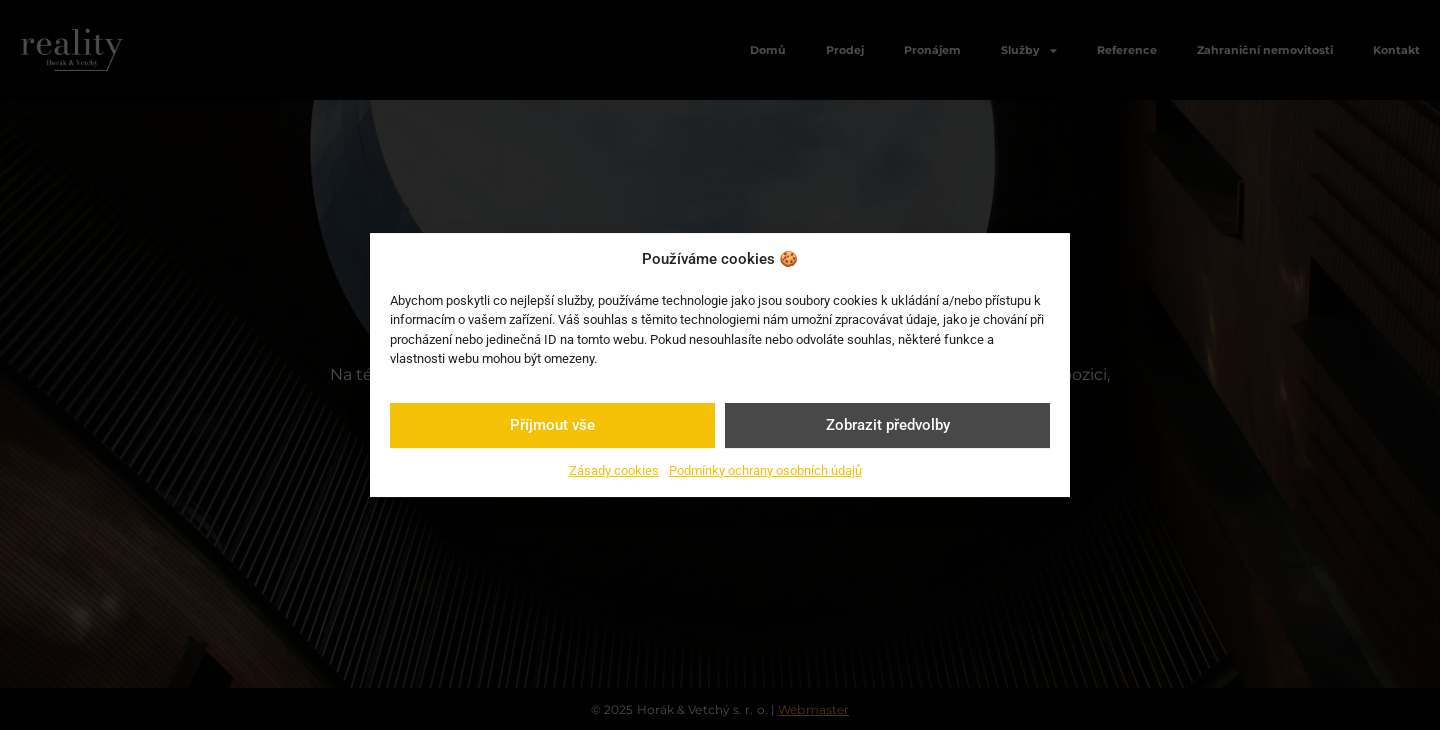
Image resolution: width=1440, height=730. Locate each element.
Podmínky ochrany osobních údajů (765, 470)
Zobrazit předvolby (888, 425)
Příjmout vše (552, 425)
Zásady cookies (614, 470)
